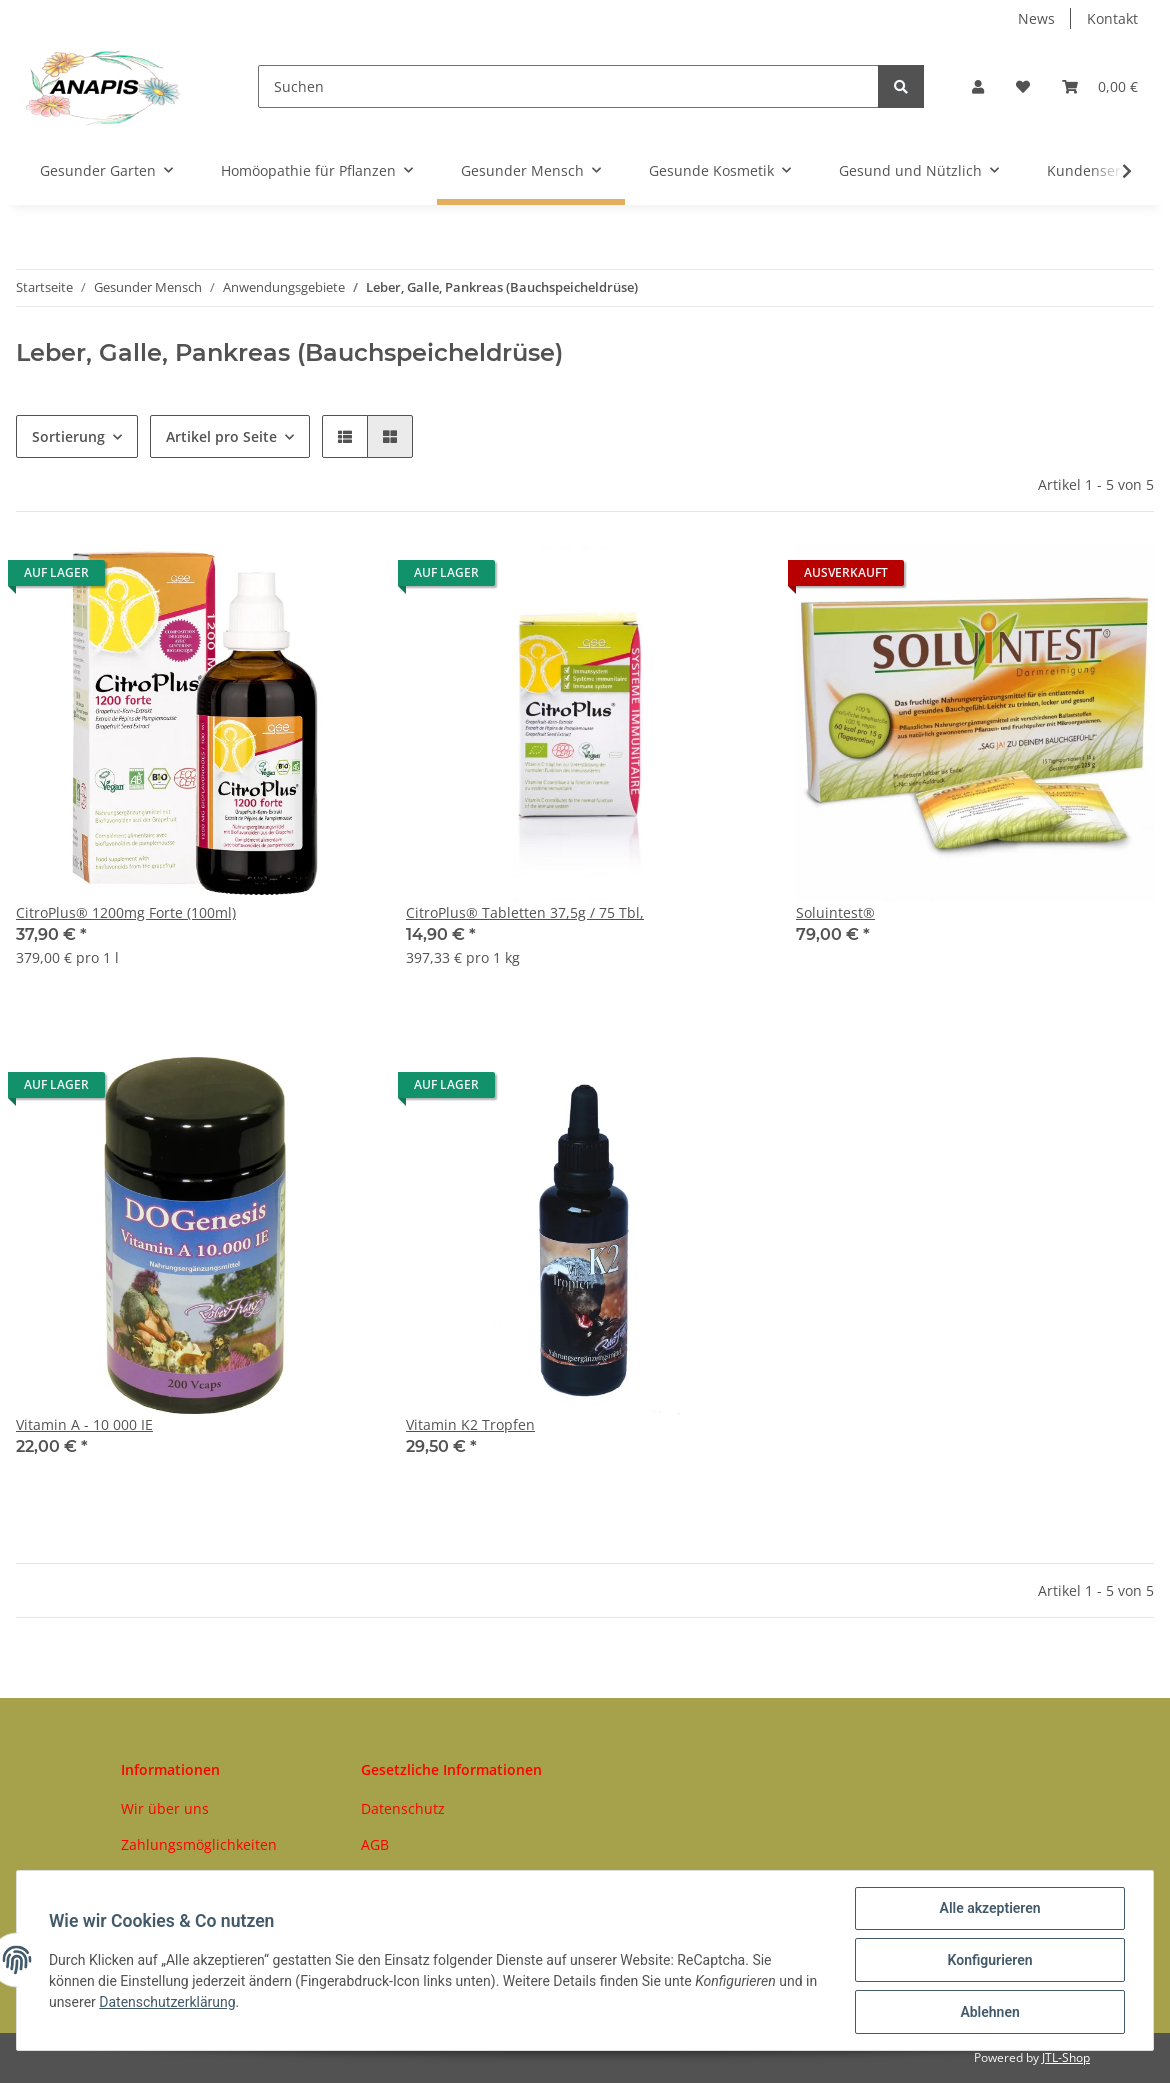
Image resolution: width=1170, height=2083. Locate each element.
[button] (978, 86)
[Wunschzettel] (1023, 86)
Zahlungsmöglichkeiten (199, 1844)
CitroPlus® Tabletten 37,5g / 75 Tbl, (525, 912)
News (1036, 18)
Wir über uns (165, 1808)
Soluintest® (835, 912)
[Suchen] (568, 86)
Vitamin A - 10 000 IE (84, 1424)
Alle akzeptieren (989, 1908)
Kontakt (1112, 18)
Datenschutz (403, 1808)
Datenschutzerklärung (167, 2002)
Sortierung (68, 436)
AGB (375, 1844)
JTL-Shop (1066, 2057)
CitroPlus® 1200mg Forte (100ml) (126, 912)
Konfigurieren (989, 1960)
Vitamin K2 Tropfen (470, 1424)
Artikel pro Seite (221, 436)
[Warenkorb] (1100, 86)
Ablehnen (989, 2012)
